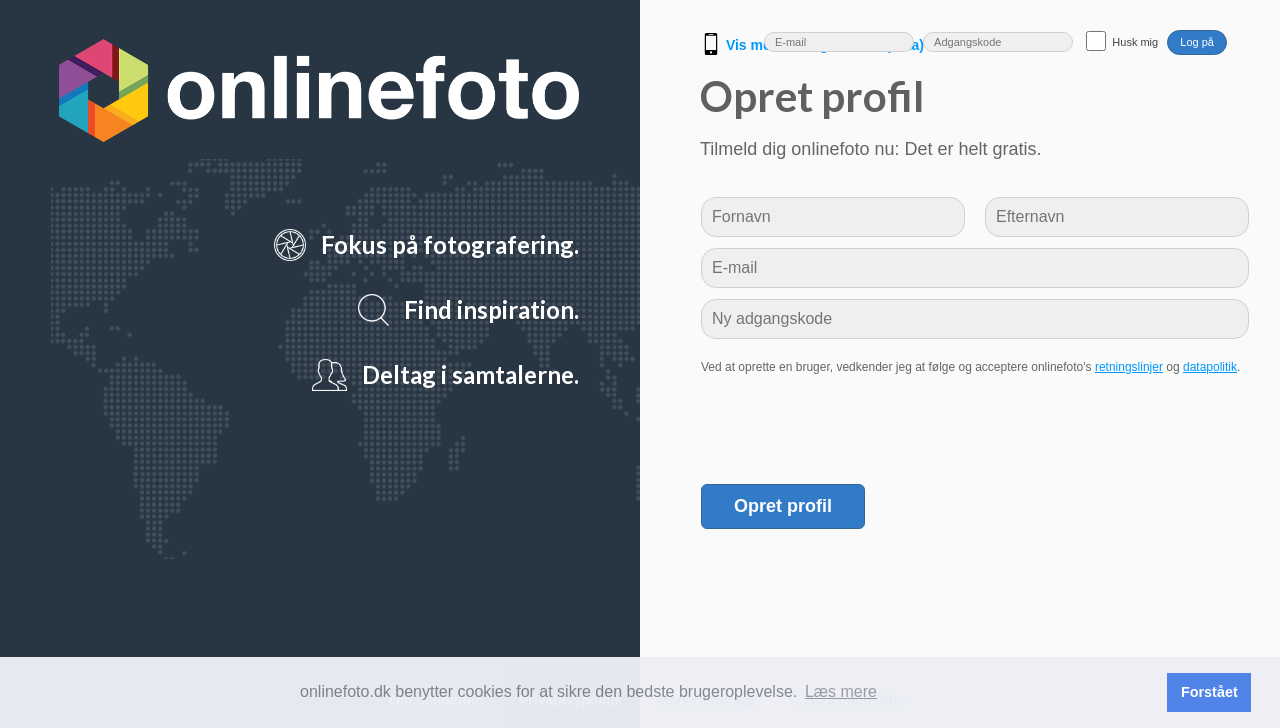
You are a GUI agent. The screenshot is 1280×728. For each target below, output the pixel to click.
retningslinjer (1129, 367)
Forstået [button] (1209, 692)
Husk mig (1135, 42)
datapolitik (1210, 367)
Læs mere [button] (841, 691)
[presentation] (853, 424)
